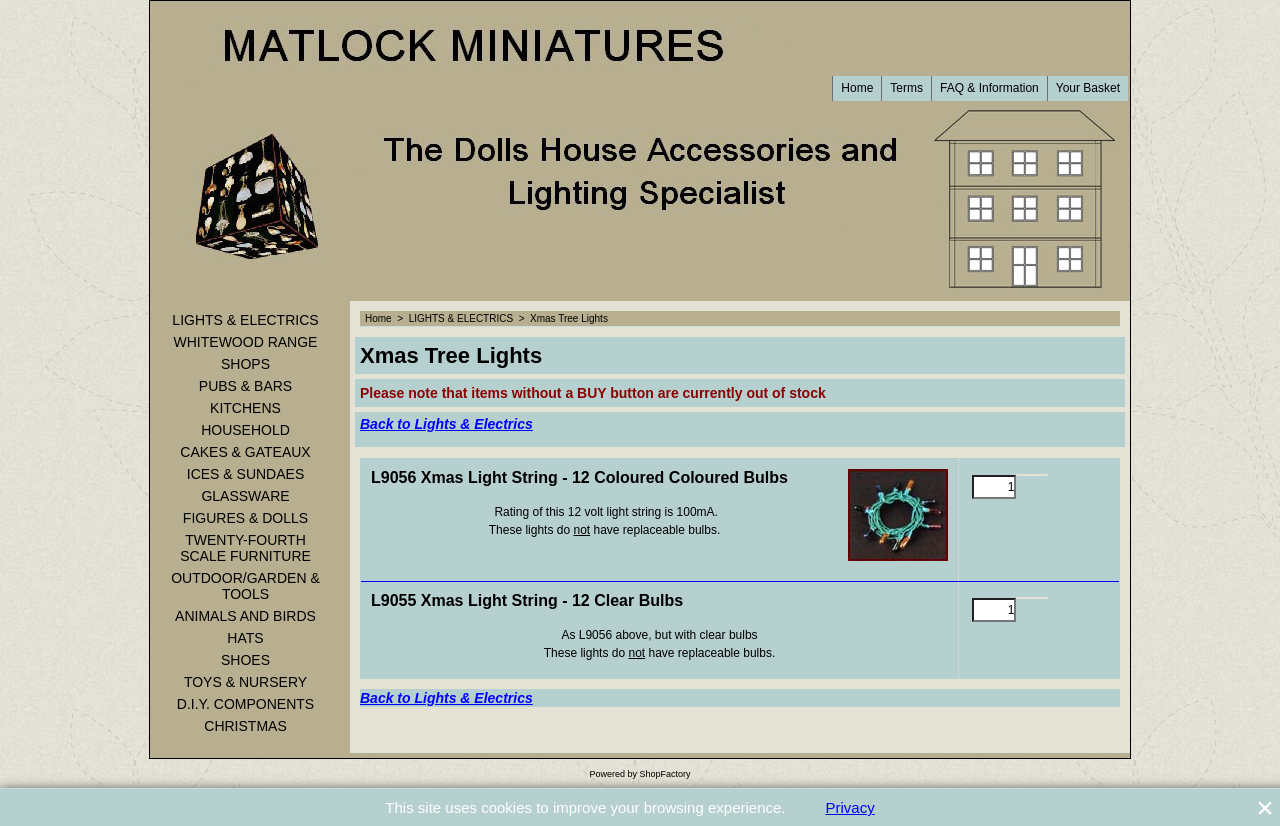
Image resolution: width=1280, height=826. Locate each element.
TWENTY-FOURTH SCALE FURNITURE (245, 548)
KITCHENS (245, 408)
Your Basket (1088, 88)
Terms (906, 88)
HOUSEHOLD (245, 430)
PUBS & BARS (245, 386)
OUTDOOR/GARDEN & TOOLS (245, 586)
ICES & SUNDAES (245, 474)
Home (857, 88)
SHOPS (245, 364)
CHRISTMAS (245, 726)
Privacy (850, 807)
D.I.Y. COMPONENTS (245, 704)
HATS (245, 638)
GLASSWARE (245, 496)
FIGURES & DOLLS (245, 518)
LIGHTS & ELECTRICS (245, 320)
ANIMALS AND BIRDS (245, 616)
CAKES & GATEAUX (245, 452)
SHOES (245, 660)
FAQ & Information (989, 88)
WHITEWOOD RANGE (246, 342)
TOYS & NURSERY (245, 682)
